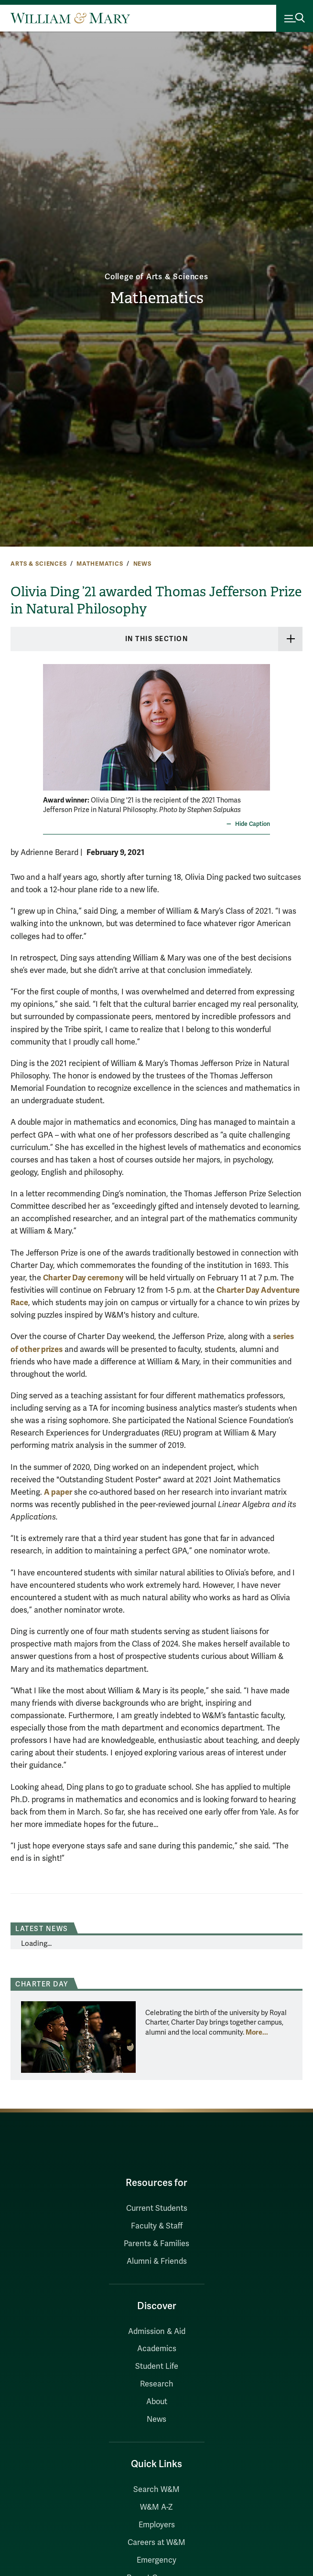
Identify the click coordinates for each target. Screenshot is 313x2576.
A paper (58, 1492)
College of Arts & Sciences (156, 277)
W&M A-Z (156, 2507)
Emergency (156, 2560)
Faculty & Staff (157, 2226)
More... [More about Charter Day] (257, 2032)
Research (156, 2384)
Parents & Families (156, 2244)
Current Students (156, 2208)
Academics (156, 2349)
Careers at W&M (156, 2542)
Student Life (156, 2366)
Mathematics (157, 297)
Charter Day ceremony (83, 1278)
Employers (157, 2525)
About (156, 2402)
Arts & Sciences (39, 564)
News (142, 564)
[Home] (70, 18)
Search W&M (156, 2489)
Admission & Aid (156, 2331)
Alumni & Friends (157, 2261)
